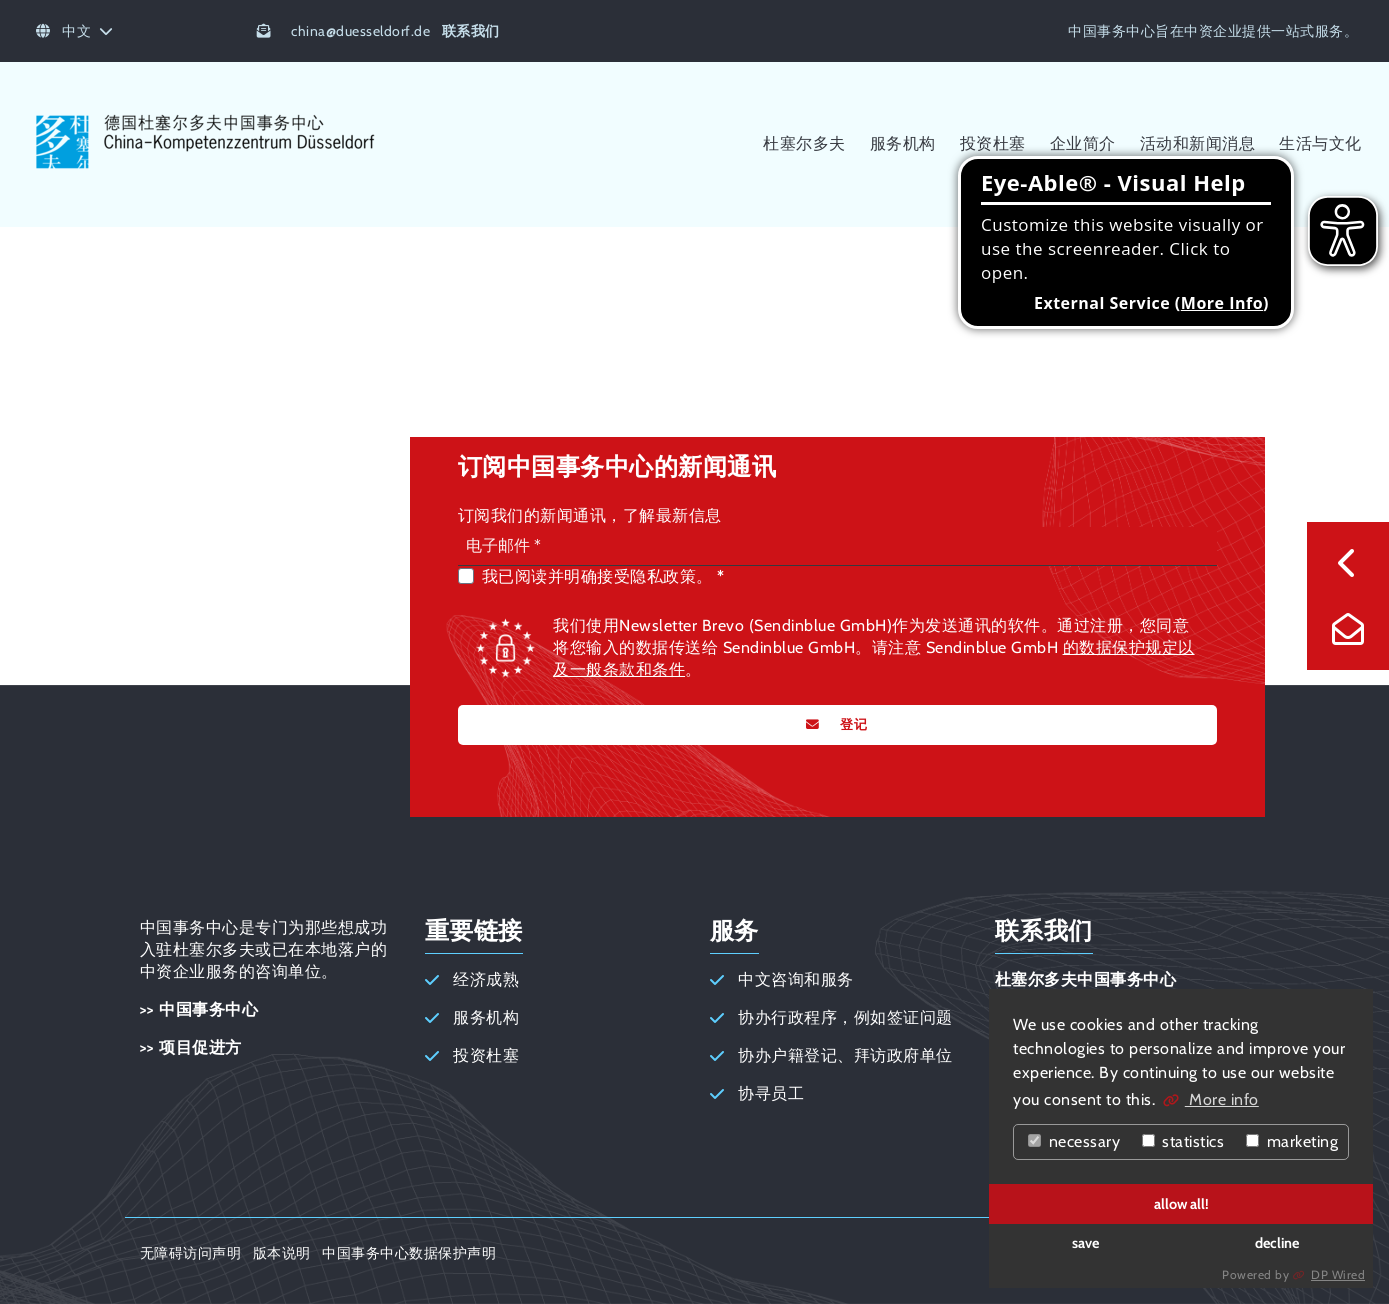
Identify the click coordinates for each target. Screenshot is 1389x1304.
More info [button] (1222, 1099)
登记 (852, 724)
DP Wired (1338, 1274)
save (1085, 1243)
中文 (75, 31)
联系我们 (471, 31)
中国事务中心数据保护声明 (409, 1253)
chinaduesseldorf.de (360, 31)
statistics (1183, 1141)
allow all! (1181, 1204)
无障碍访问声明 (191, 1253)
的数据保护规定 (1121, 647)
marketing (1292, 1141)
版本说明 (282, 1253)
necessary (1074, 1141)
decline (1277, 1243)
